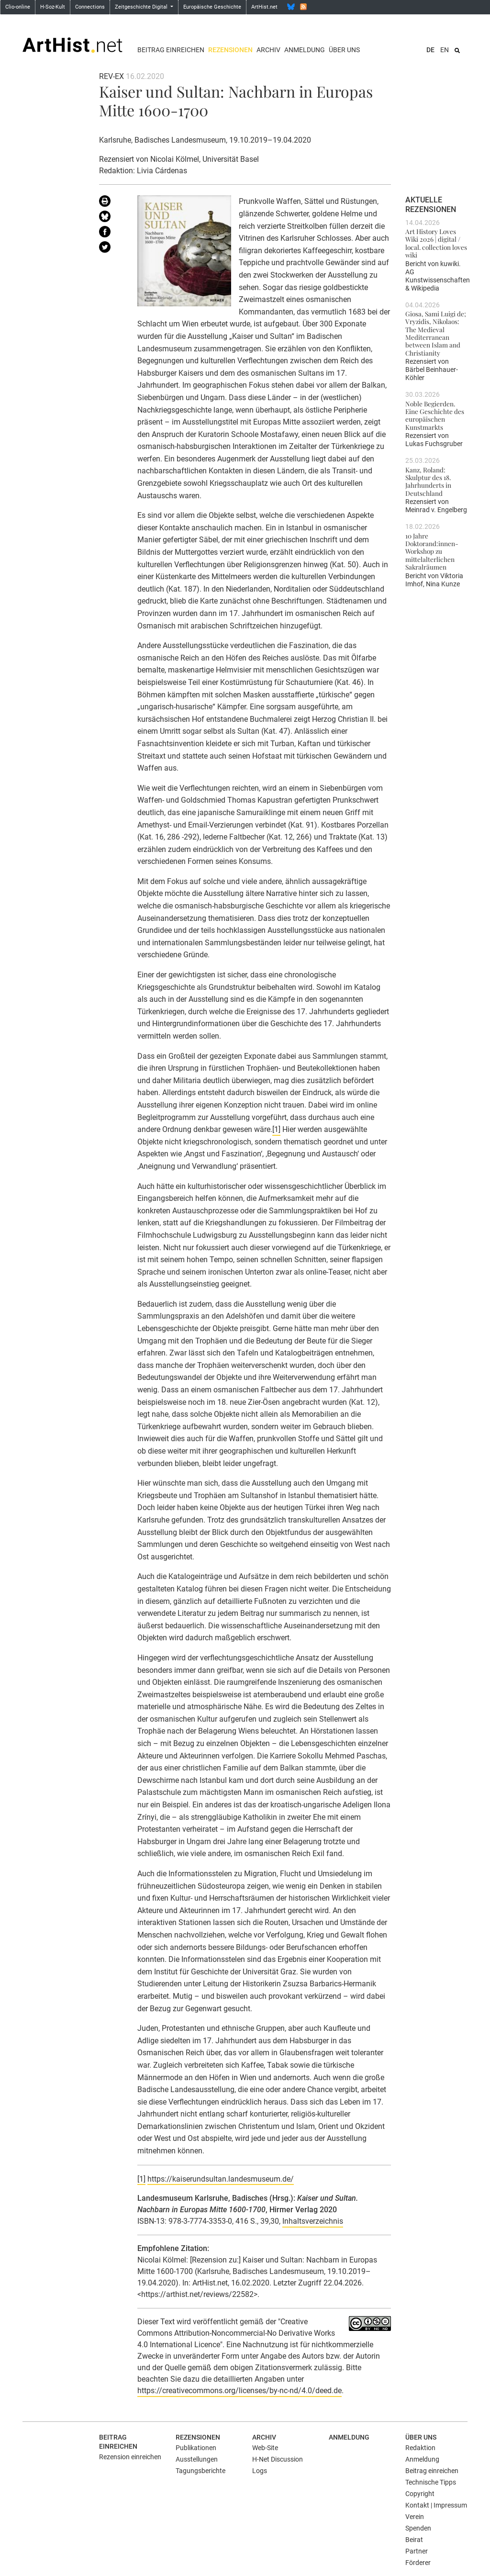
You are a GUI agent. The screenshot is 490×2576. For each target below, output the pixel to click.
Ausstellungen (197, 2459)
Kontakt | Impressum (436, 2505)
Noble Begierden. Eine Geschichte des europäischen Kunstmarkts (434, 415)
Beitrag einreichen (170, 50)
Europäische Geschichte (212, 7)
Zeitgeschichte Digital (142, 7)
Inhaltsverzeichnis (312, 2221)
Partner (416, 2551)
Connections (90, 7)
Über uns (344, 50)
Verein (414, 2516)
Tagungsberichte (200, 2471)
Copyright (419, 2494)
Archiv (268, 50)
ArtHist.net (264, 7)
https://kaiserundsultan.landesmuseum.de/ (220, 2179)
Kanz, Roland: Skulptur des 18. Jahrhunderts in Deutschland (428, 481)
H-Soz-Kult (52, 7)
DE (430, 50)
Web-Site (265, 2448)
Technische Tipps (430, 2482)
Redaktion (420, 2448)
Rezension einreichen (130, 2457)
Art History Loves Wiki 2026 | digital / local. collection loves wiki (436, 243)
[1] (276, 1129)
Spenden (418, 2528)
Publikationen (196, 2448)
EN (444, 50)
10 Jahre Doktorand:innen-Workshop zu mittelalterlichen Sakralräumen (431, 551)
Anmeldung (304, 50)
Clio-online (17, 7)
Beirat (414, 2539)
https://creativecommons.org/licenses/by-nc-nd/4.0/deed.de (239, 2390)
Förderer (418, 2562)
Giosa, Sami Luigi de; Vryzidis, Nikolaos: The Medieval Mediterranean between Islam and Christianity (435, 333)
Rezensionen (230, 50)
